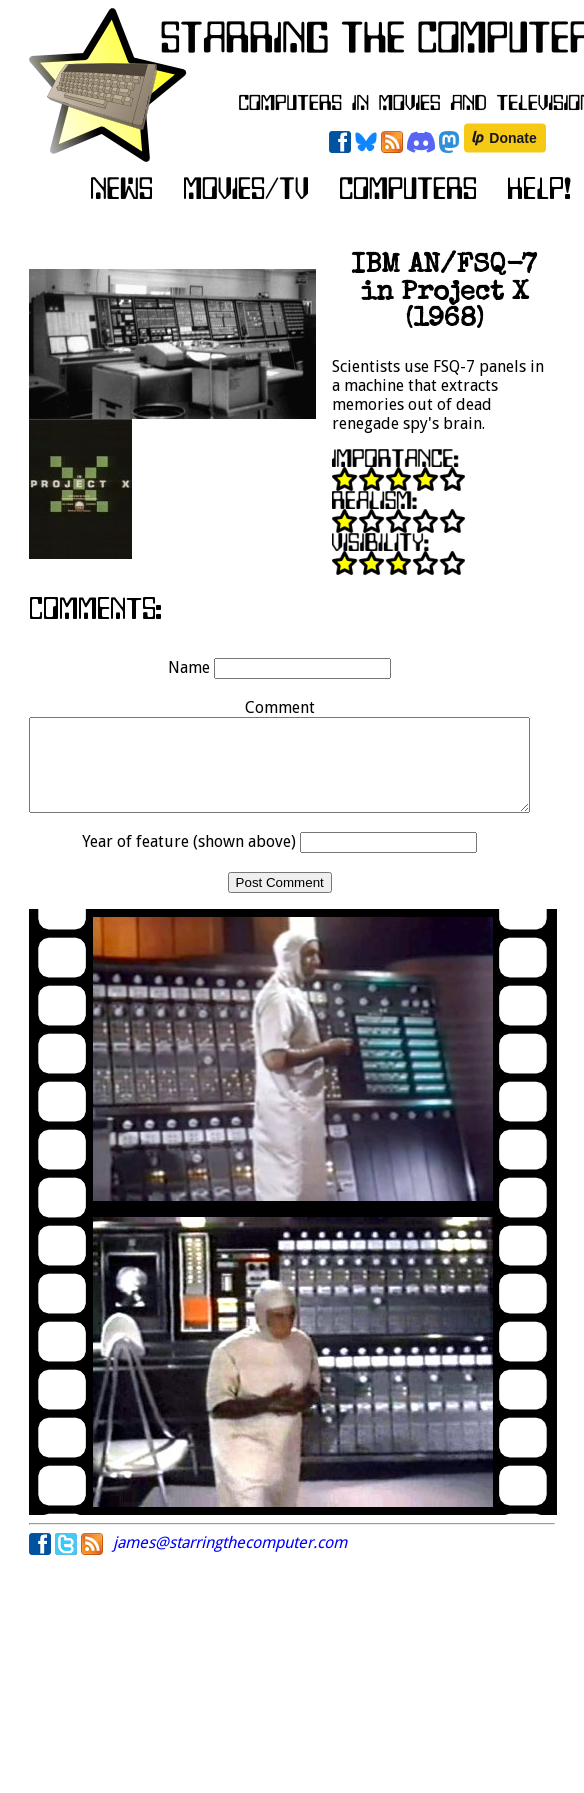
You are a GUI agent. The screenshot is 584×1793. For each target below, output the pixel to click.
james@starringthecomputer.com (230, 1560)
